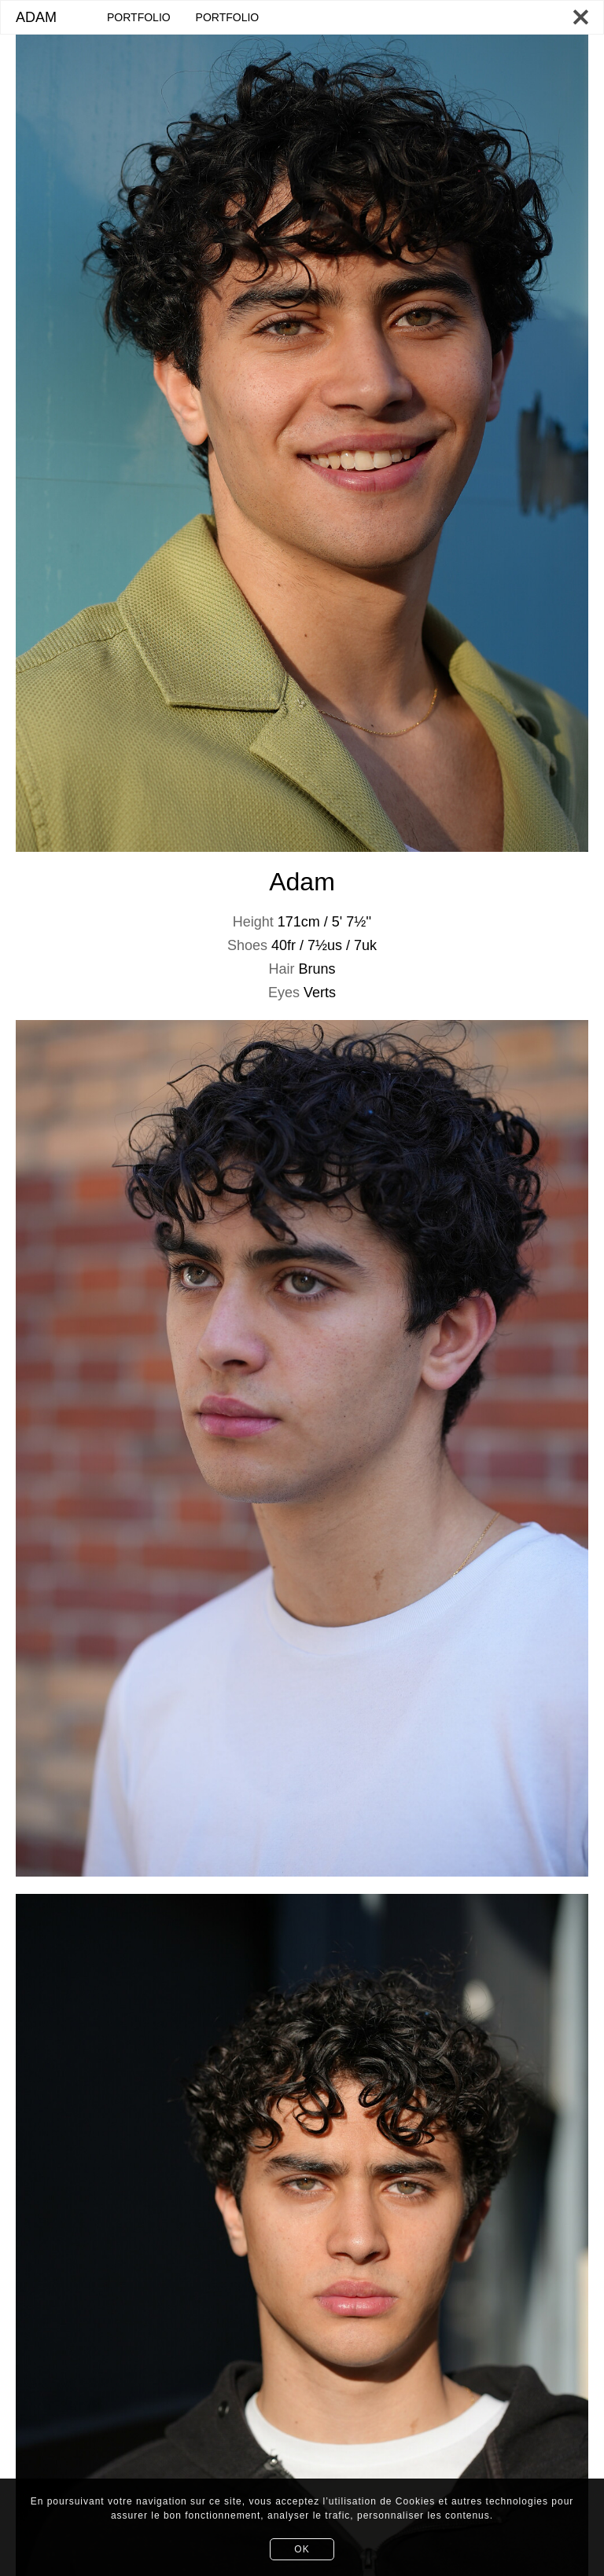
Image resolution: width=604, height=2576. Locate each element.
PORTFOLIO (139, 17)
